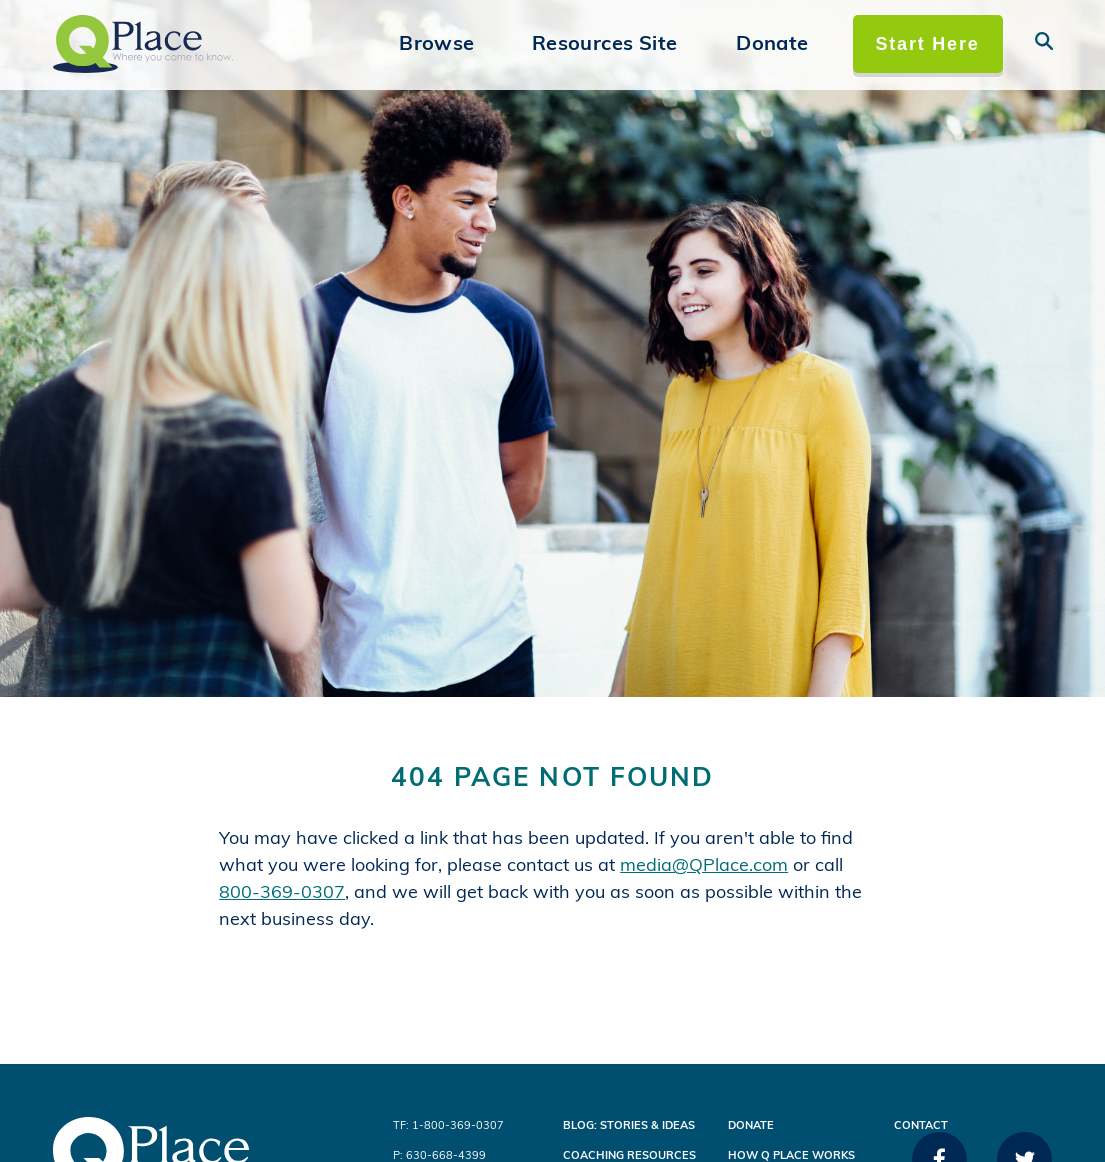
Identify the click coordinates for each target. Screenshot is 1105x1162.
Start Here (927, 44)
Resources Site (605, 45)
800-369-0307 (282, 893)
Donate (772, 45)
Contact (921, 1126)
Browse (436, 45)
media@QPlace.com (704, 866)
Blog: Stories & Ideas (629, 1126)
